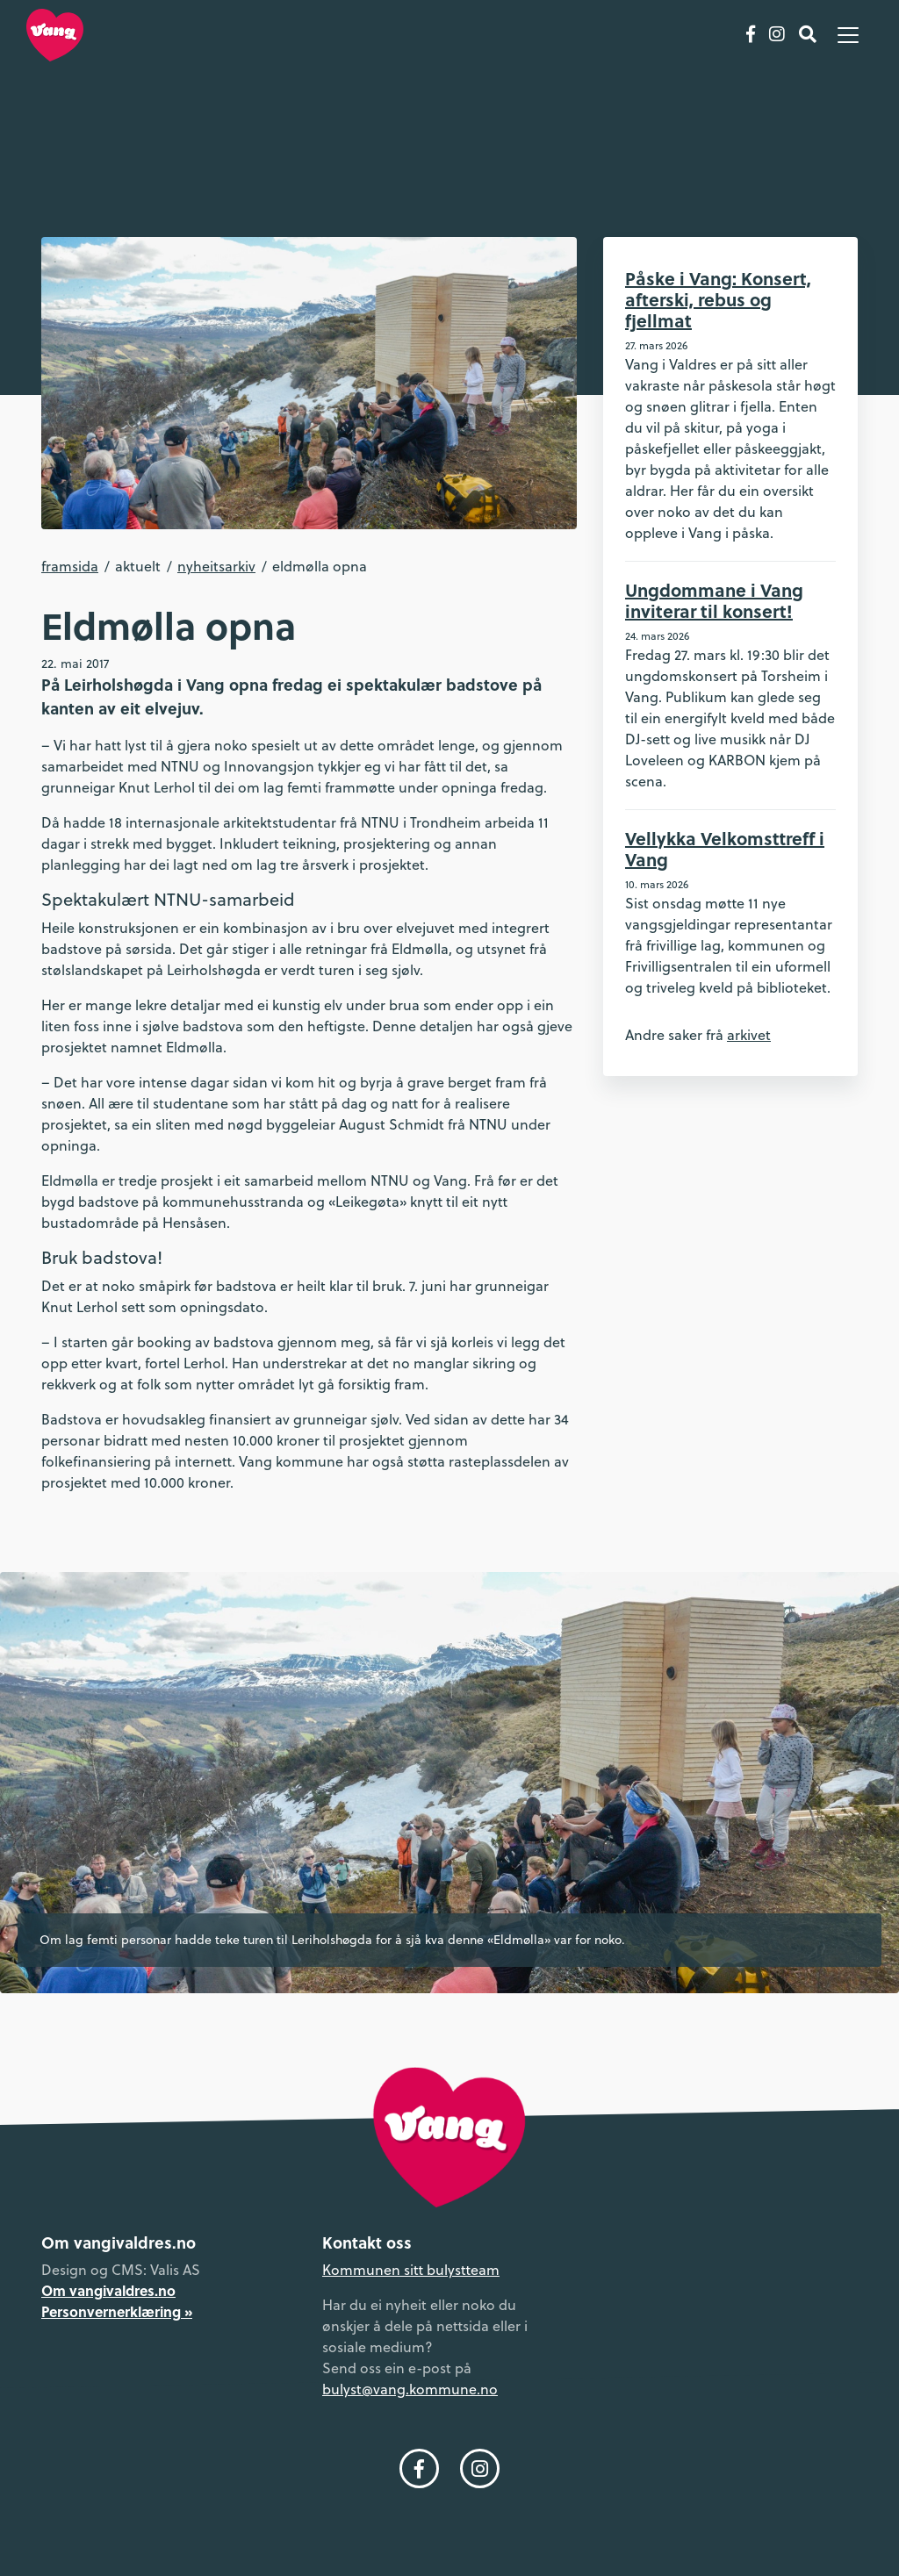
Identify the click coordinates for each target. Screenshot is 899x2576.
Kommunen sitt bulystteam (411, 2269)
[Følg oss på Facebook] (750, 35)
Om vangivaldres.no (108, 2290)
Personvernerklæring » (116, 2311)
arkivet (749, 1034)
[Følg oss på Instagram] (777, 35)
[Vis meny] (848, 35)
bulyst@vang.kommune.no (410, 2389)
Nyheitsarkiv (216, 566)
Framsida (69, 566)
